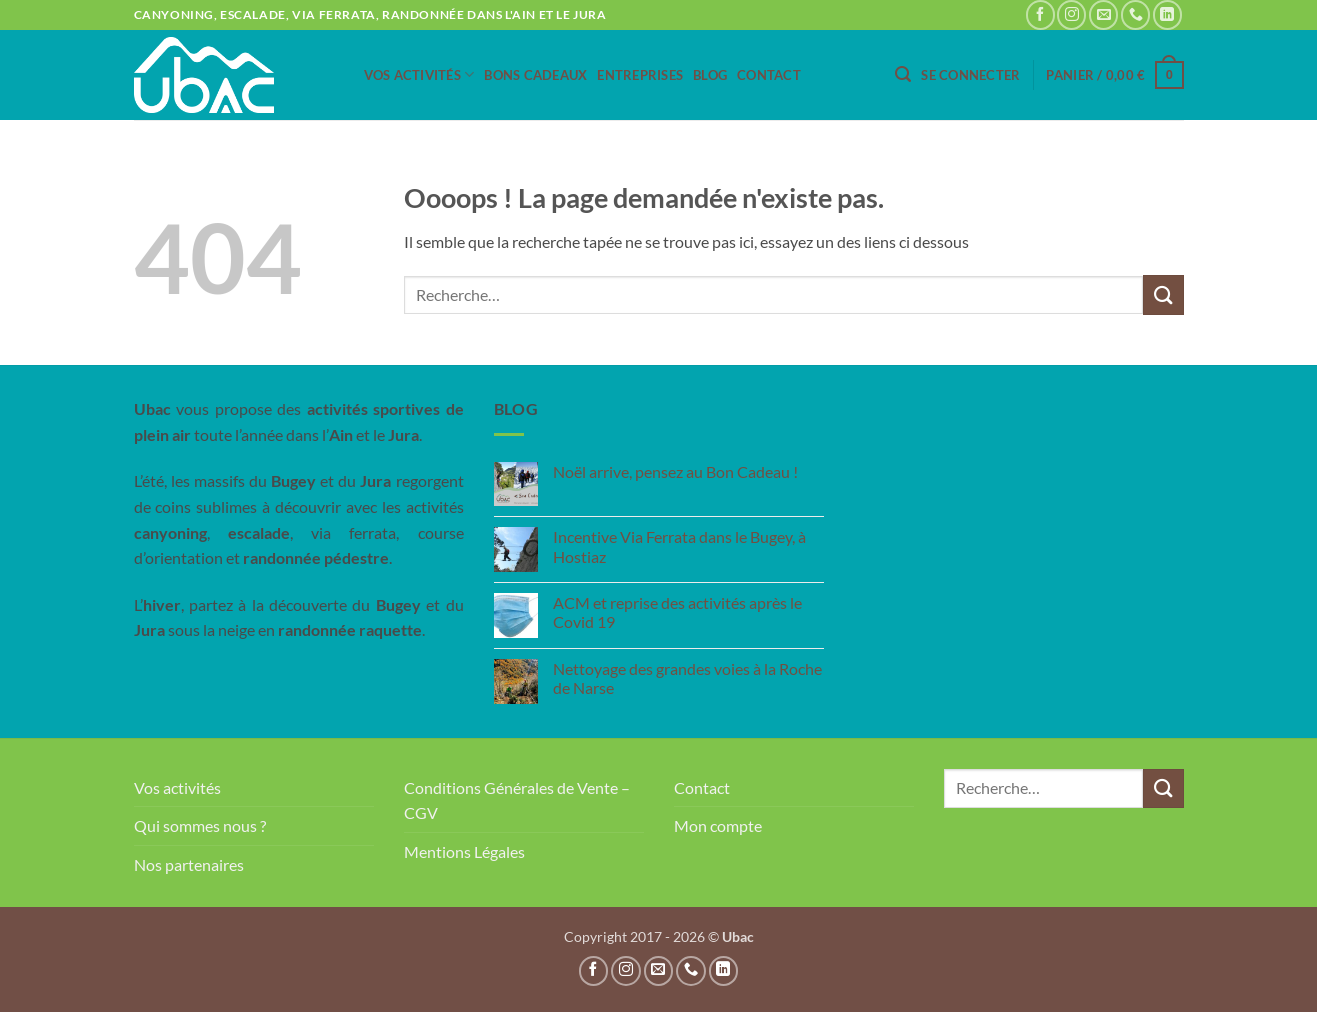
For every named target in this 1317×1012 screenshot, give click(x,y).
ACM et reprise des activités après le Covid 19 (677, 612)
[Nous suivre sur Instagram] (1071, 14)
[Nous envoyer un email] (1103, 14)
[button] (903, 74)
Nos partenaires (189, 864)
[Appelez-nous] (1135, 14)
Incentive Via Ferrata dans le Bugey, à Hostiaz (679, 546)
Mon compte (718, 825)
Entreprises (640, 75)
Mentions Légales (464, 851)
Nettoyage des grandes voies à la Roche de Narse (687, 678)
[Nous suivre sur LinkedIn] (1167, 14)
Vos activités (419, 74)
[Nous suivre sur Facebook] (1040, 14)
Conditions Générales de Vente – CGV (517, 800)
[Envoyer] (1163, 294)
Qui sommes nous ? (200, 825)
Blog (710, 75)
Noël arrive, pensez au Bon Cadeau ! (675, 471)
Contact (769, 75)
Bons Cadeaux (535, 75)
